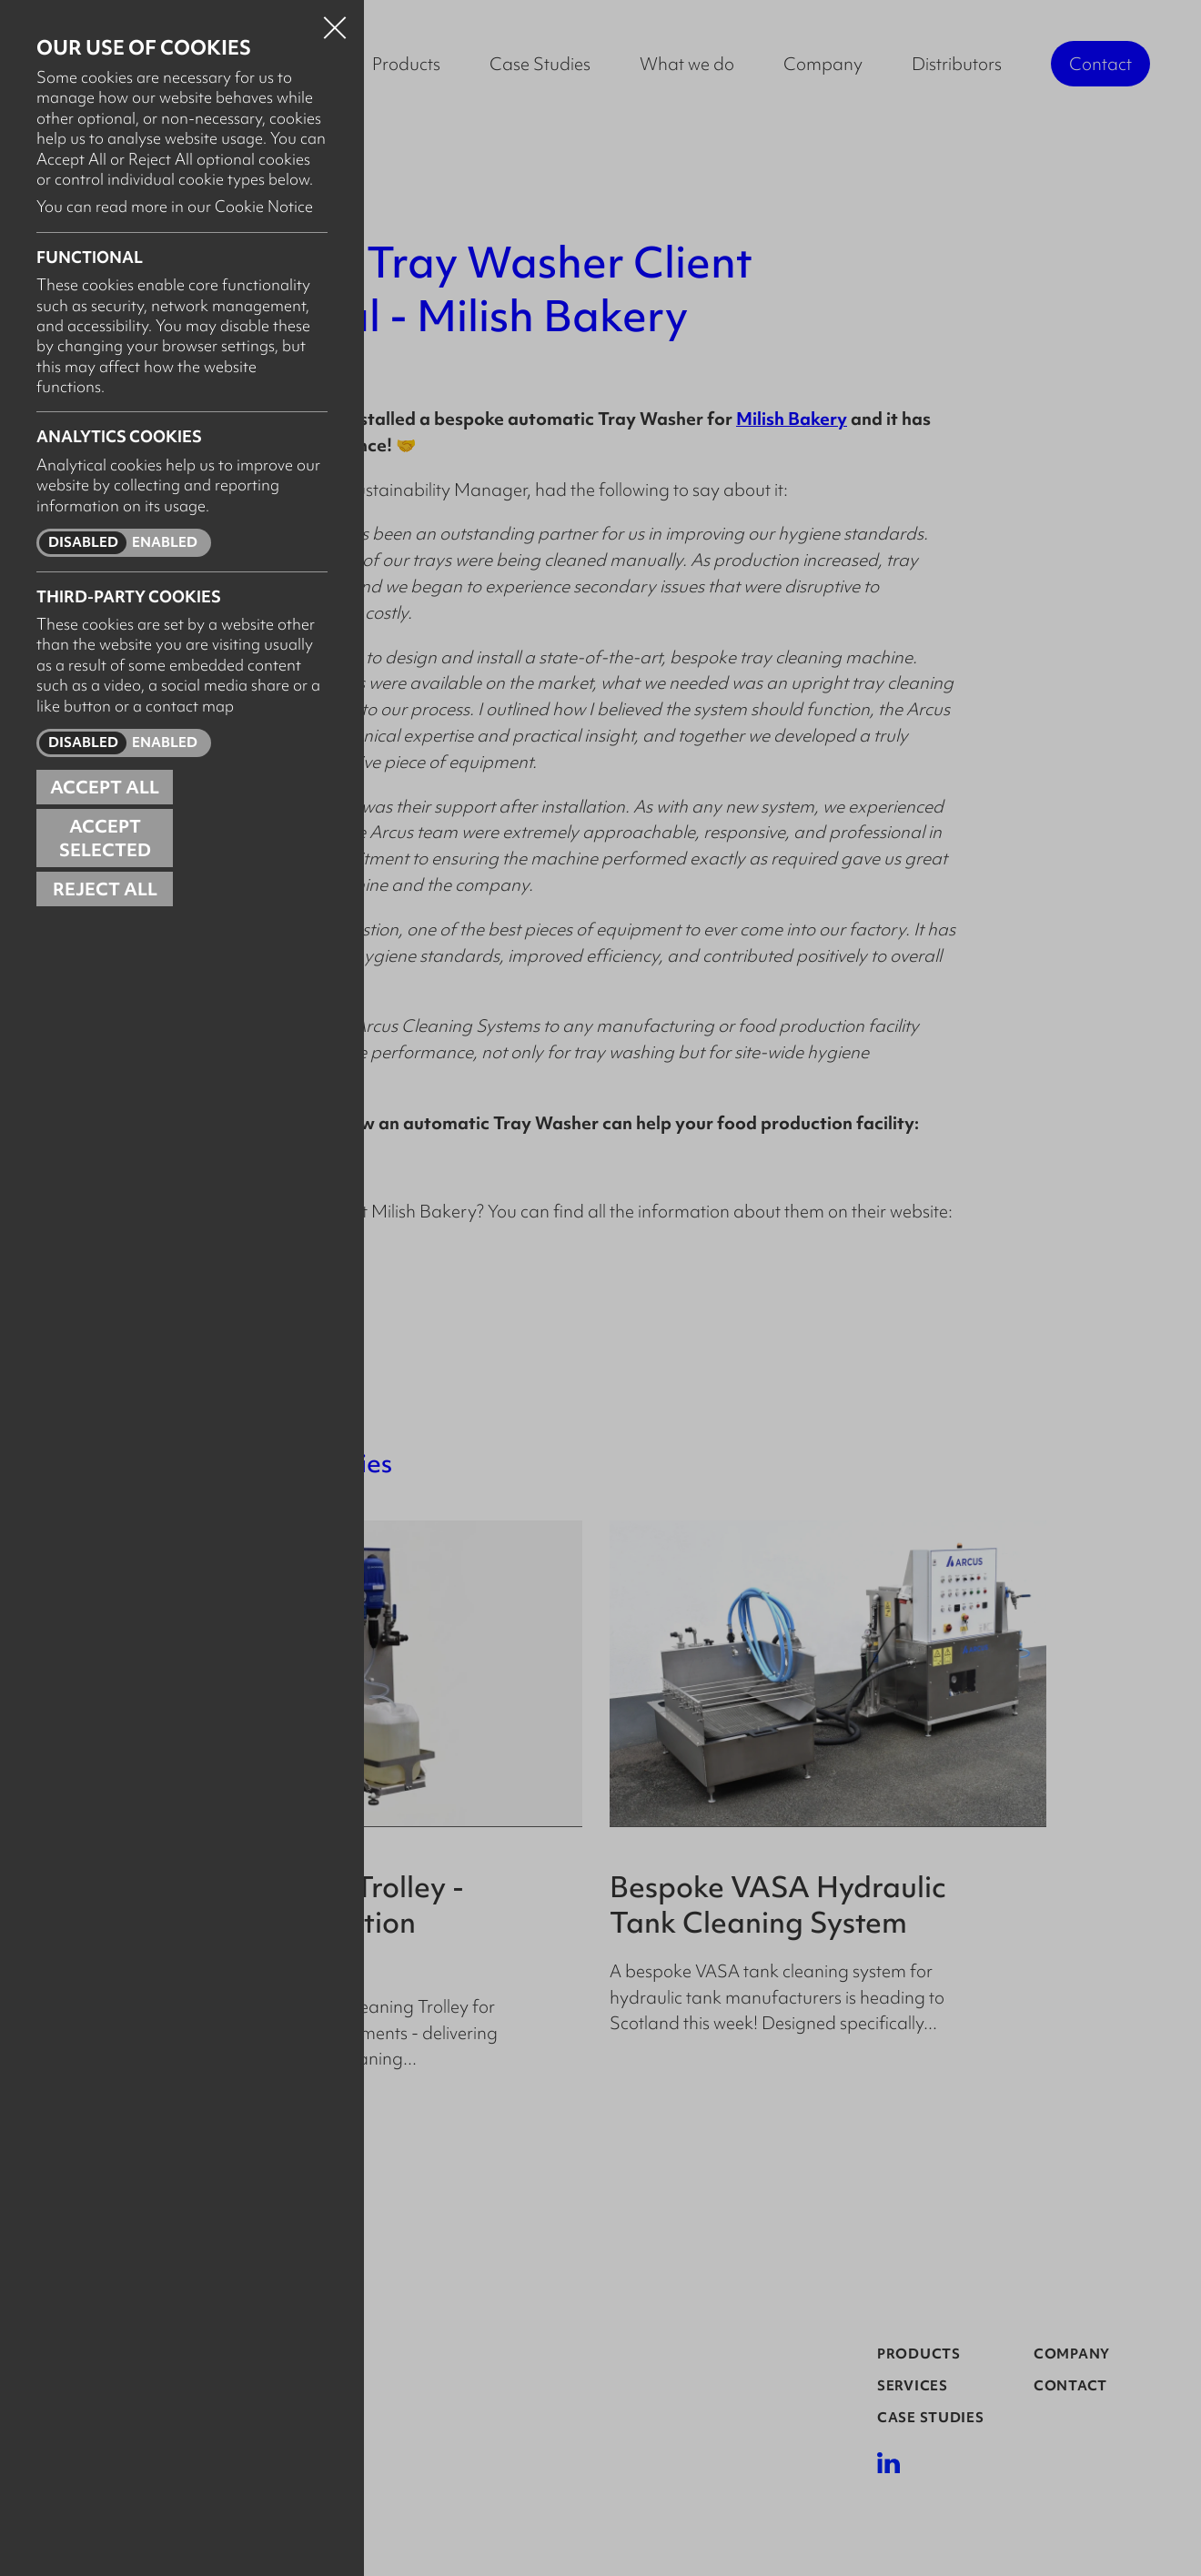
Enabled (164, 542)
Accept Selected (105, 838)
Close (334, 21)
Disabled (83, 542)
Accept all (104, 787)
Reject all (105, 889)
